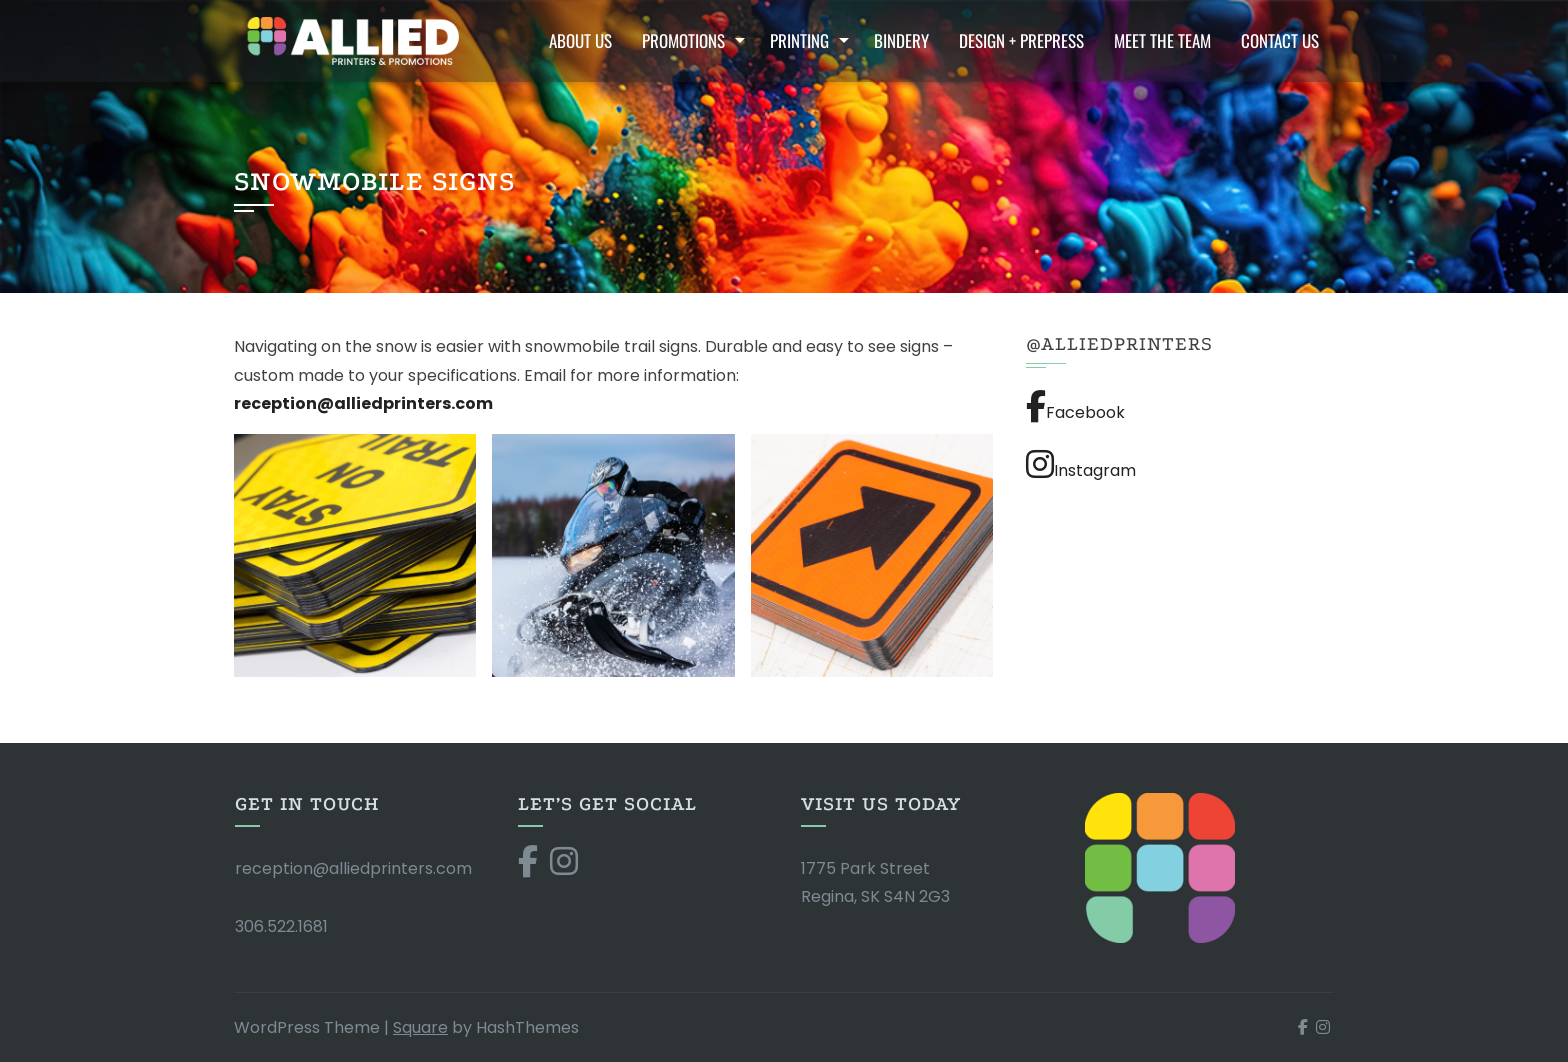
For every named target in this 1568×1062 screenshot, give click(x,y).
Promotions (683, 40)
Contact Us (1280, 40)
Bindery (901, 40)
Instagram (1081, 465)
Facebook (1075, 407)
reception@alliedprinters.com (353, 868)
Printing (799, 40)
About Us (580, 40)
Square (420, 1027)
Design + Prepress (1021, 40)
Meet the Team (1162, 40)
